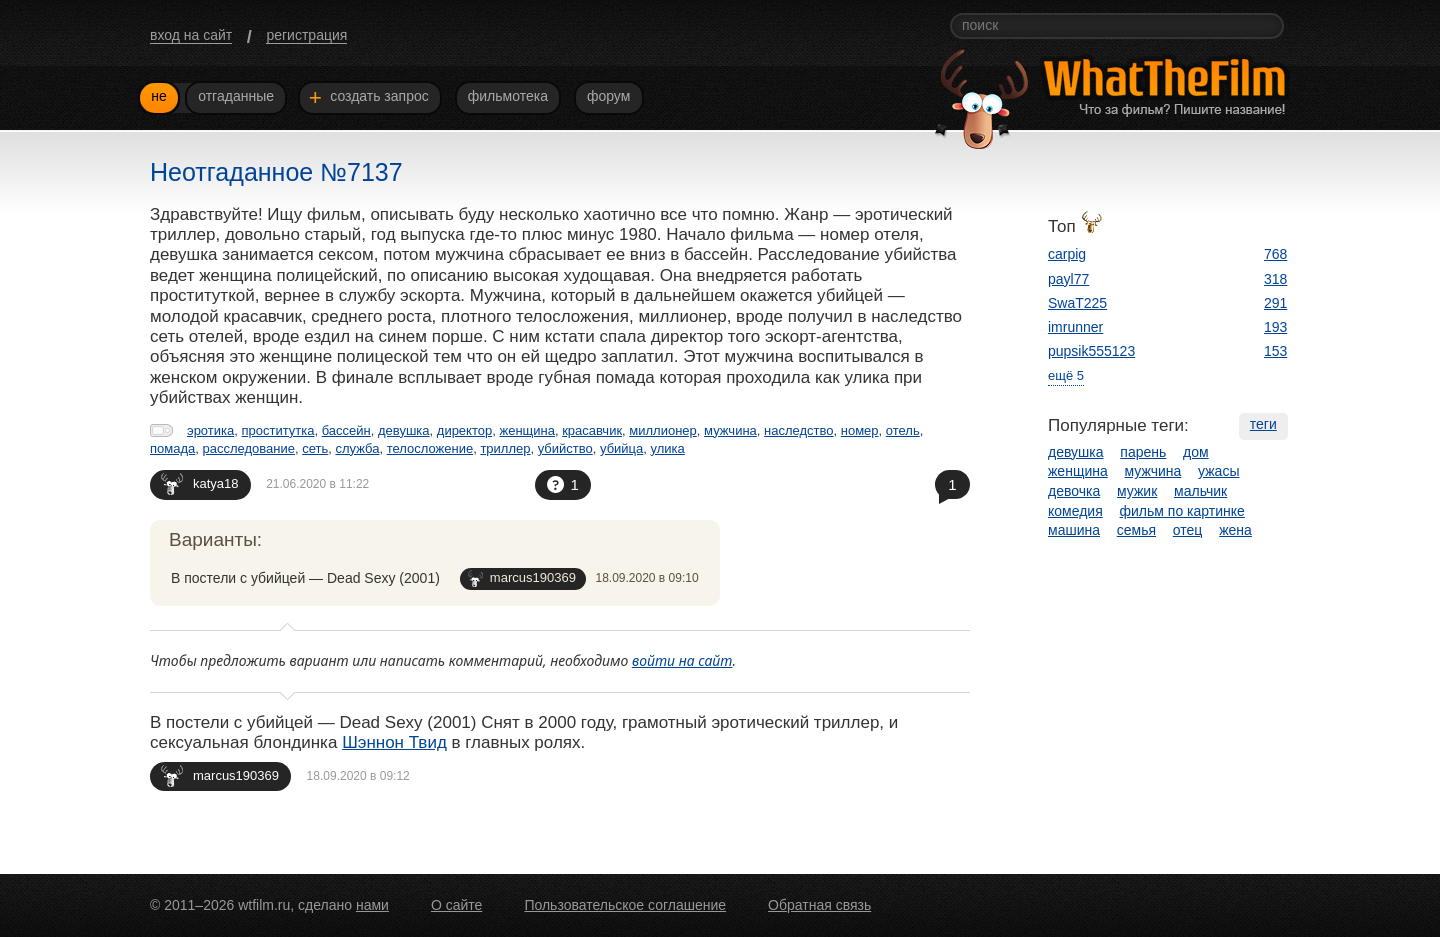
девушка (404, 430)
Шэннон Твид (394, 742)
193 (1275, 327)
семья (1136, 530)
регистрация (306, 35)
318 (1275, 279)
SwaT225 (1077, 303)
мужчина (730, 430)
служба (357, 448)
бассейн (346, 430)
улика (668, 448)
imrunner (1075, 327)
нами (372, 905)
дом (1196, 452)
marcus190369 (522, 578)
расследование (249, 448)
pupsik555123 (1091, 351)
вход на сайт (191, 35)
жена (1235, 530)
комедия (1075, 511)
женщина (526, 430)
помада (172, 448)
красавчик (592, 430)
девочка (1074, 491)
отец (1188, 530)
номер (860, 430)
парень (1143, 452)
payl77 (1068, 279)
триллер (505, 448)
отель (903, 430)
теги (1263, 424)
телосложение (430, 448)
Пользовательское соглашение (625, 905)
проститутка (277, 430)
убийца (621, 448)
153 (1275, 351)
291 (1275, 303)
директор (464, 430)
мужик (1137, 491)
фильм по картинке (1182, 511)
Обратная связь (819, 905)
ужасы (1218, 471)
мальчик (1200, 491)
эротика (210, 430)
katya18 (200, 483)
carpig (1067, 254)
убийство (565, 448)
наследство (798, 430)
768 (1275, 254)
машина (1074, 530)
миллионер (663, 430)
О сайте (456, 905)
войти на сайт (682, 660)
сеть (315, 448)
